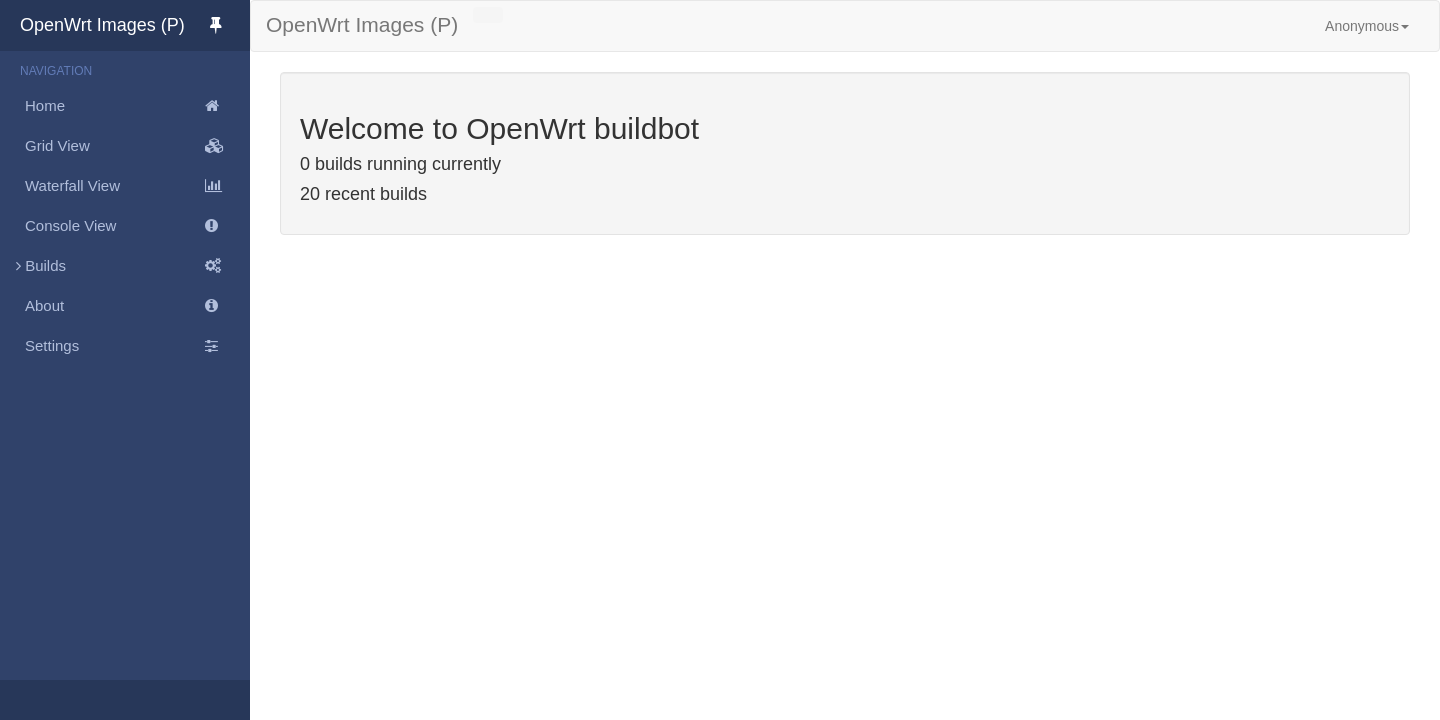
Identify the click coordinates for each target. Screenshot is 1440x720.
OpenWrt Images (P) (135, 25)
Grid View (137, 146)
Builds (125, 266)
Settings (137, 346)
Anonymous (1367, 26)
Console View (137, 226)
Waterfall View (137, 186)
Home (137, 106)
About (137, 306)
